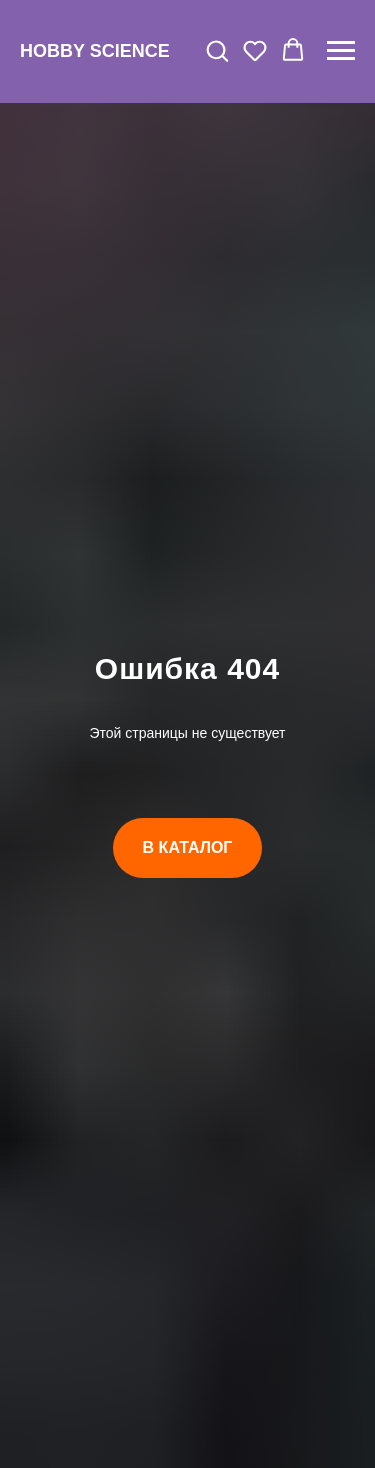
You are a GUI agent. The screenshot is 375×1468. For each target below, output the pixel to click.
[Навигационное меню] (341, 51)
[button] (217, 50)
